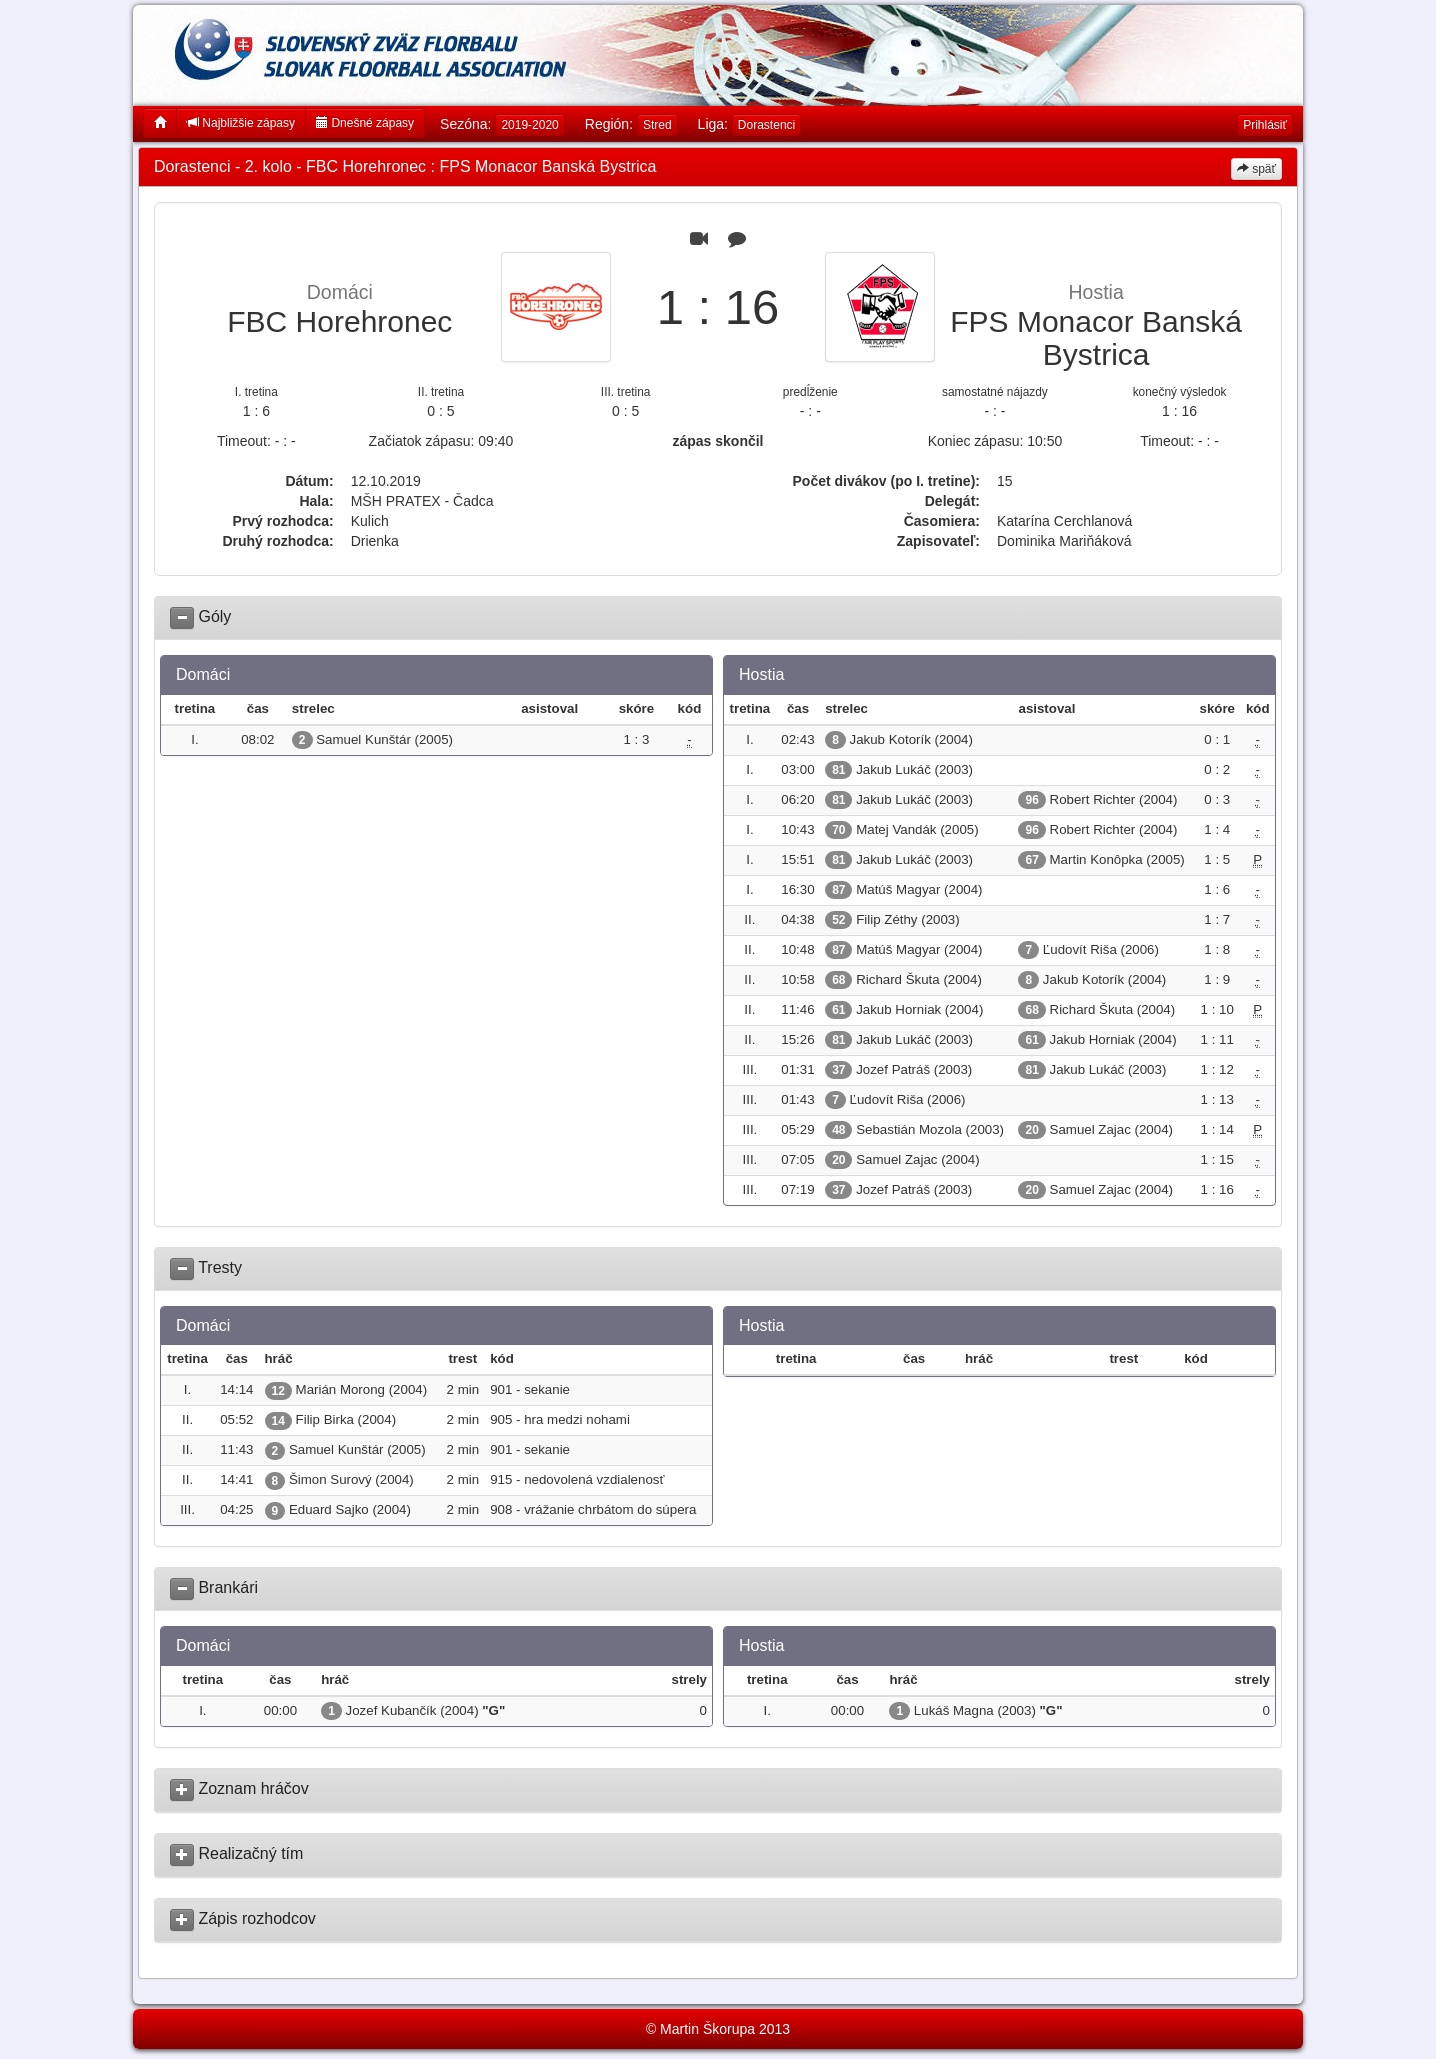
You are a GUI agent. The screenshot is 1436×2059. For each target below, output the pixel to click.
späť (1256, 169)
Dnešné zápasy (365, 123)
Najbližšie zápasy (241, 123)
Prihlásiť (1265, 125)
